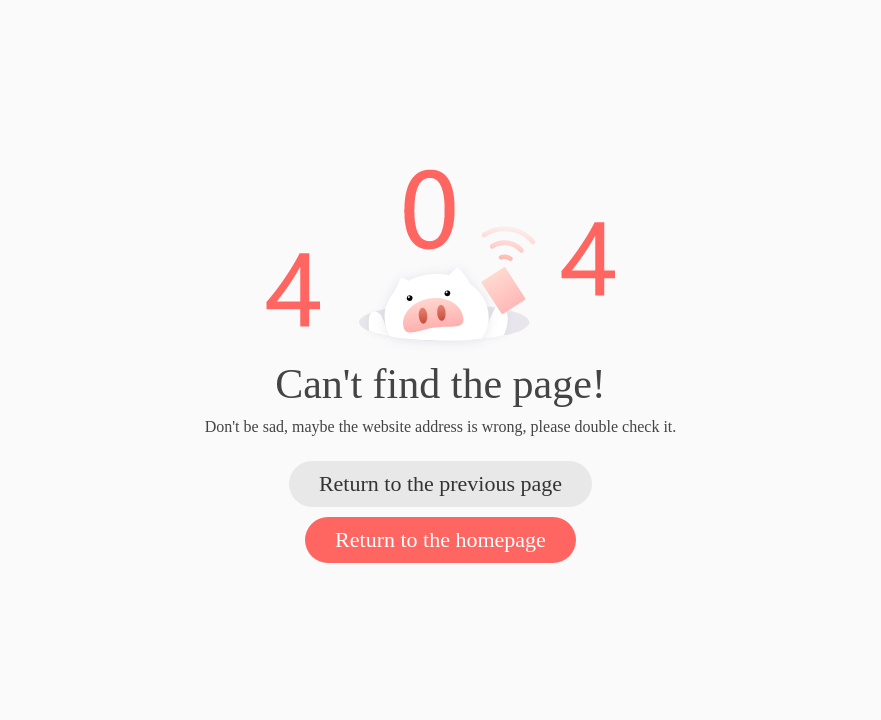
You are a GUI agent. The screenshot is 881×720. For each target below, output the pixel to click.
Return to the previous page (440, 483)
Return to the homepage (440, 539)
